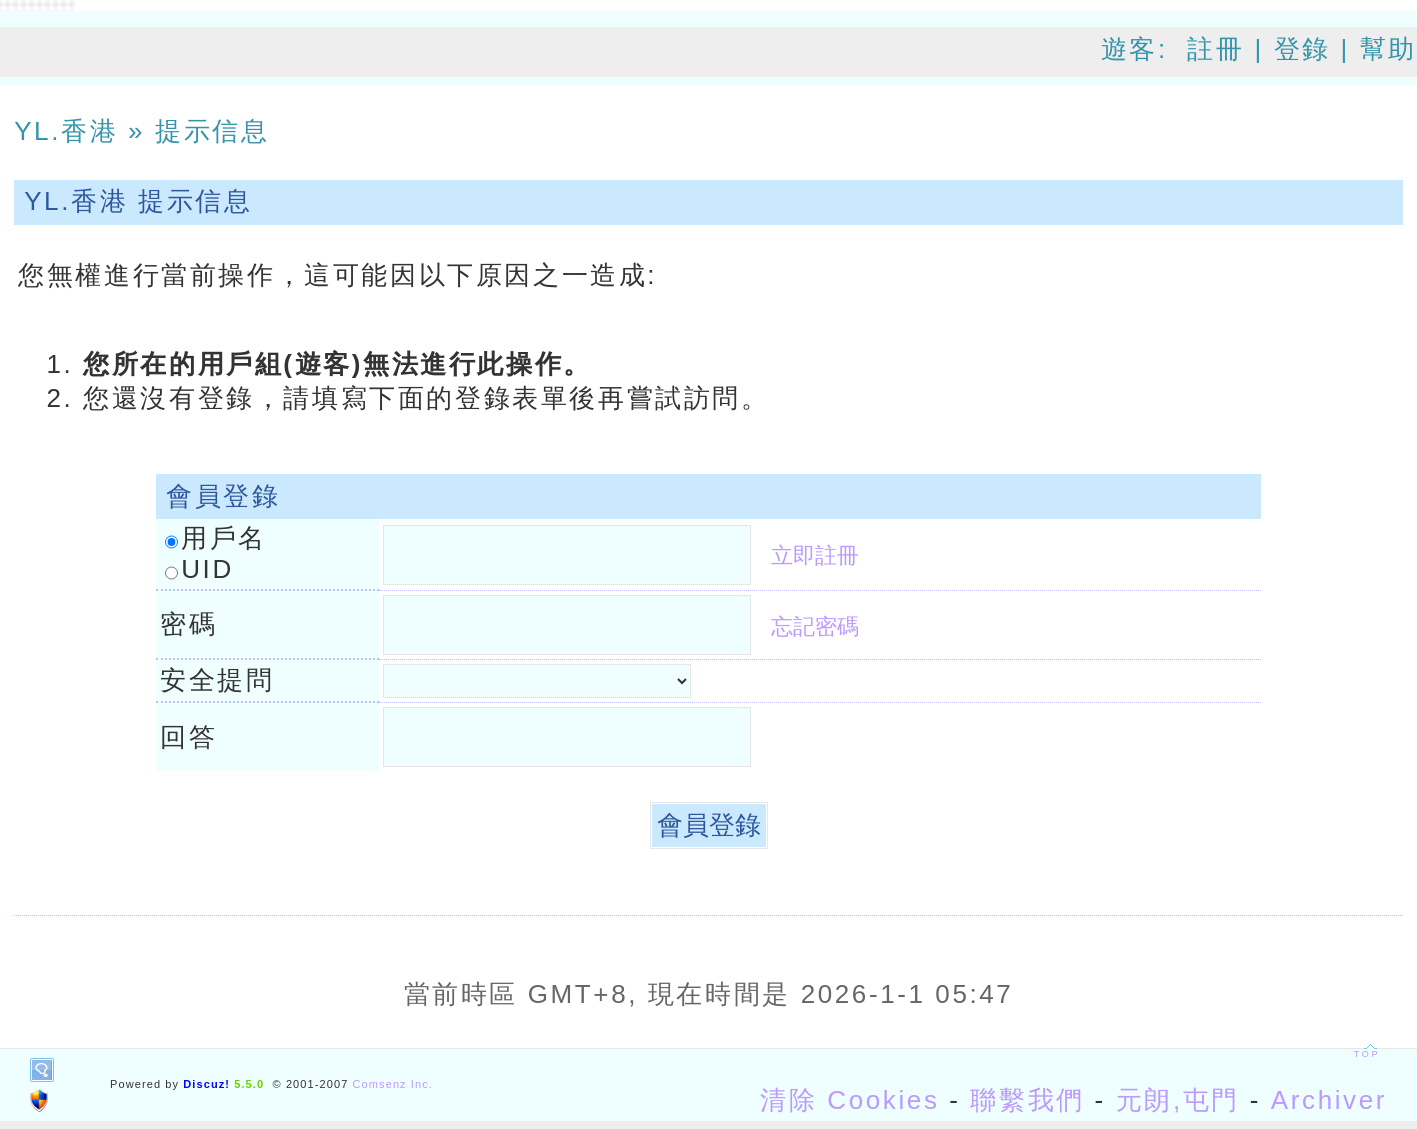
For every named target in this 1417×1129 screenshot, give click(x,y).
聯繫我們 (1027, 1100)
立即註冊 (815, 555)
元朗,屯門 (1178, 1100)
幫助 (1388, 49)
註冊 (1215, 49)
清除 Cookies (849, 1100)
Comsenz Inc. (393, 1084)
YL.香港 (66, 131)
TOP (1367, 1054)
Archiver (1329, 1100)
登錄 (1302, 49)
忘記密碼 (815, 626)
